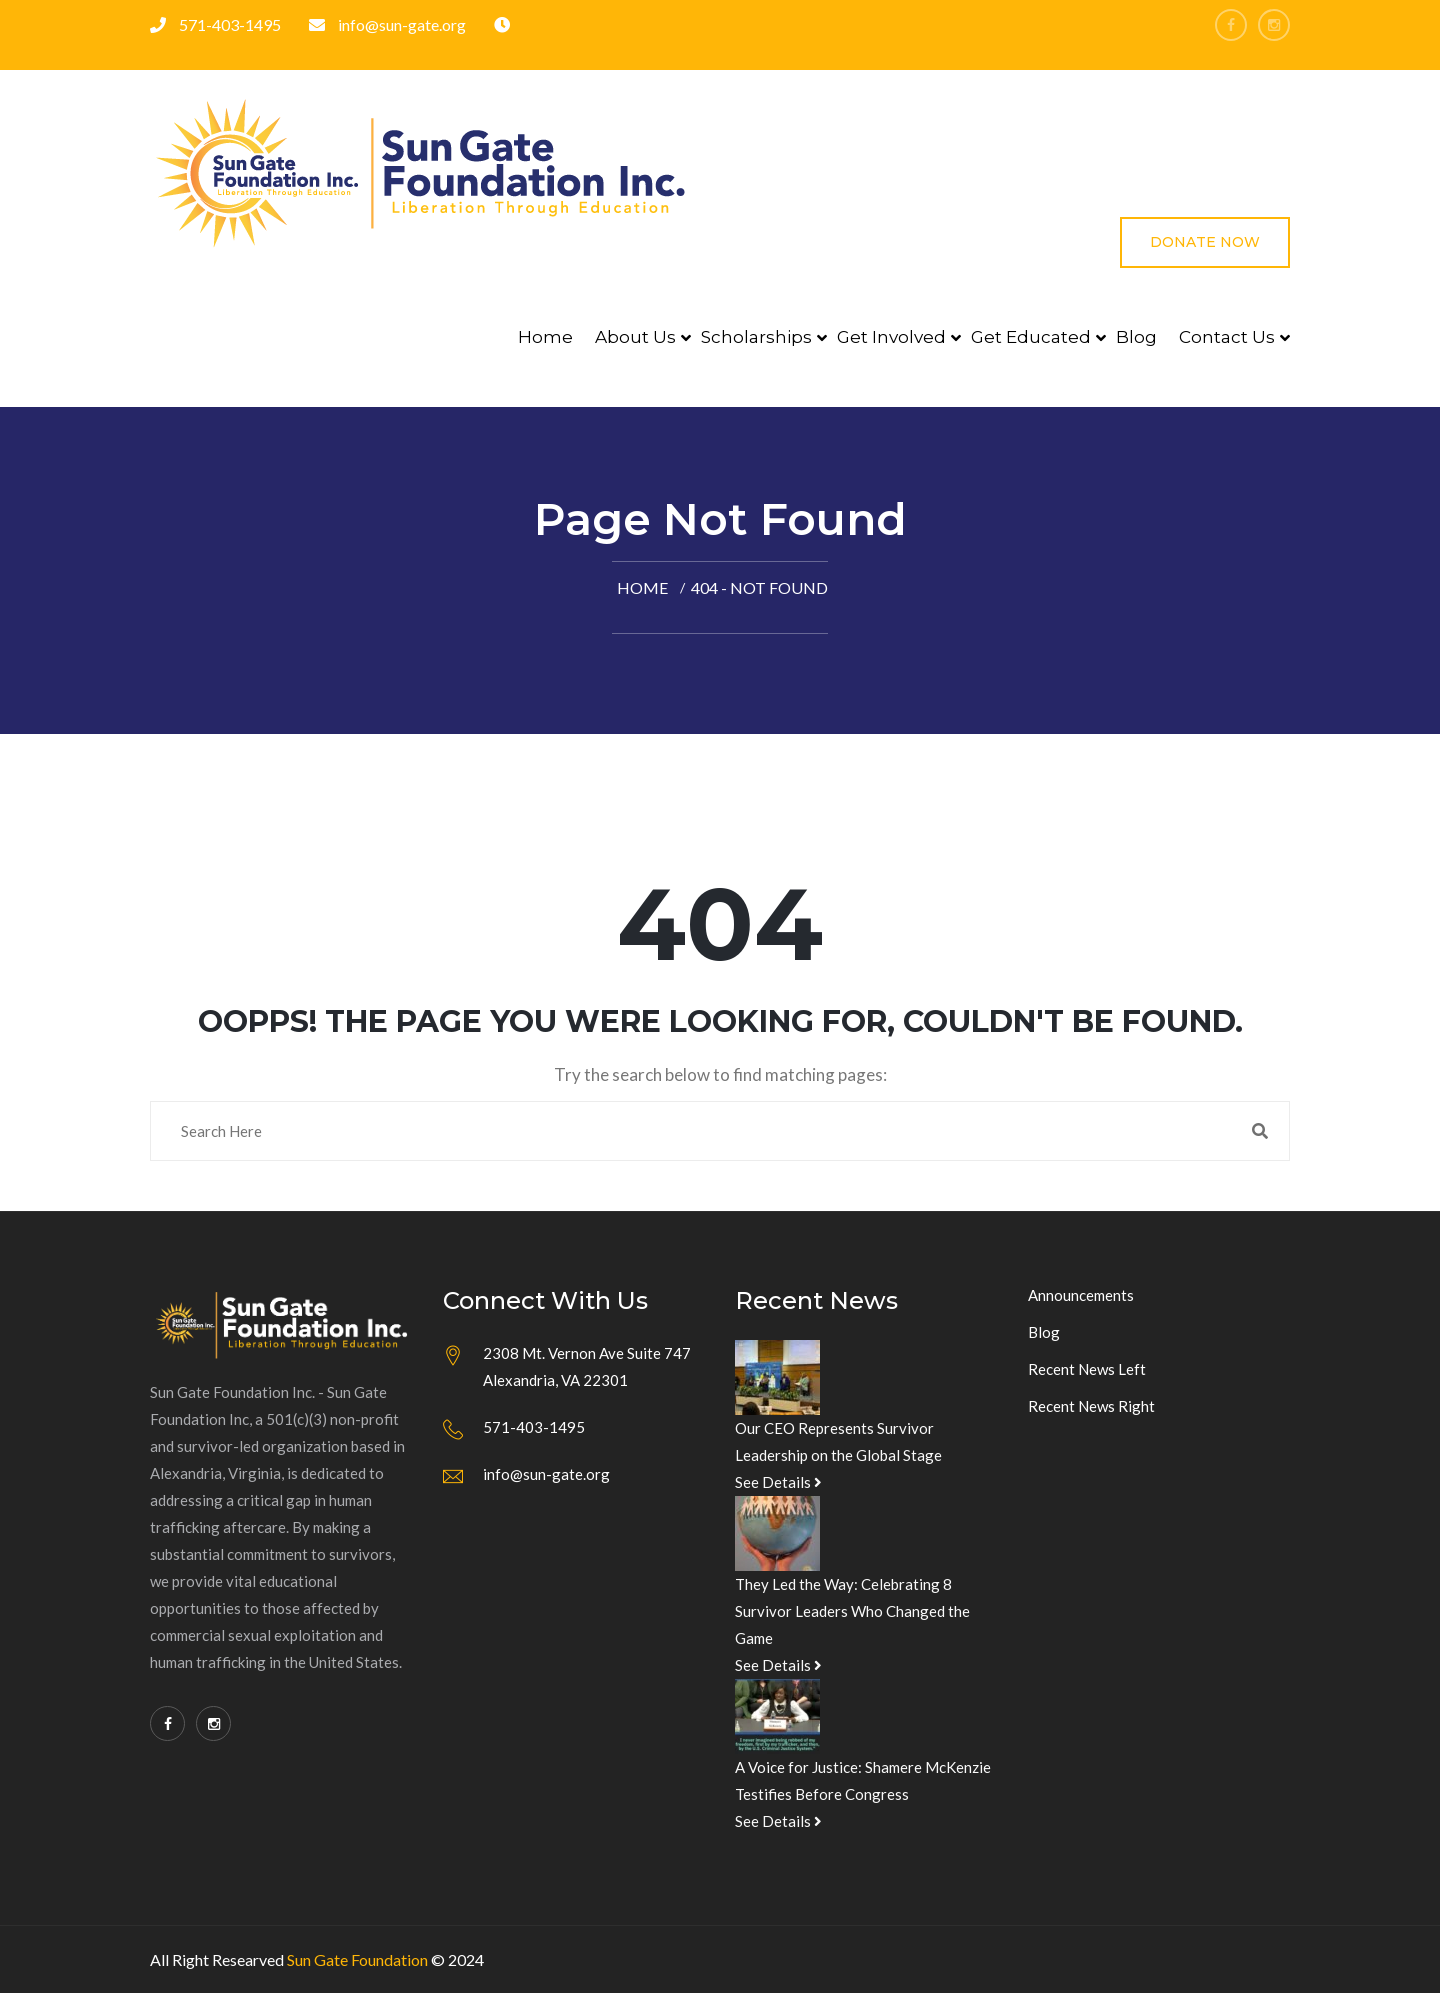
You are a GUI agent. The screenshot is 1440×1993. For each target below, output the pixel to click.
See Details (778, 1482)
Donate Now (1205, 242)
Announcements (1081, 1295)
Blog (1136, 337)
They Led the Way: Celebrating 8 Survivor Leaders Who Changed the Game (852, 1611)
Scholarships (756, 337)
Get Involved (891, 337)
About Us (635, 337)
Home (545, 337)
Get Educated (1031, 337)
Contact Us (1227, 337)
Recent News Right (1091, 1406)
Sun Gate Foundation (357, 1959)
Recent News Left (1087, 1369)
